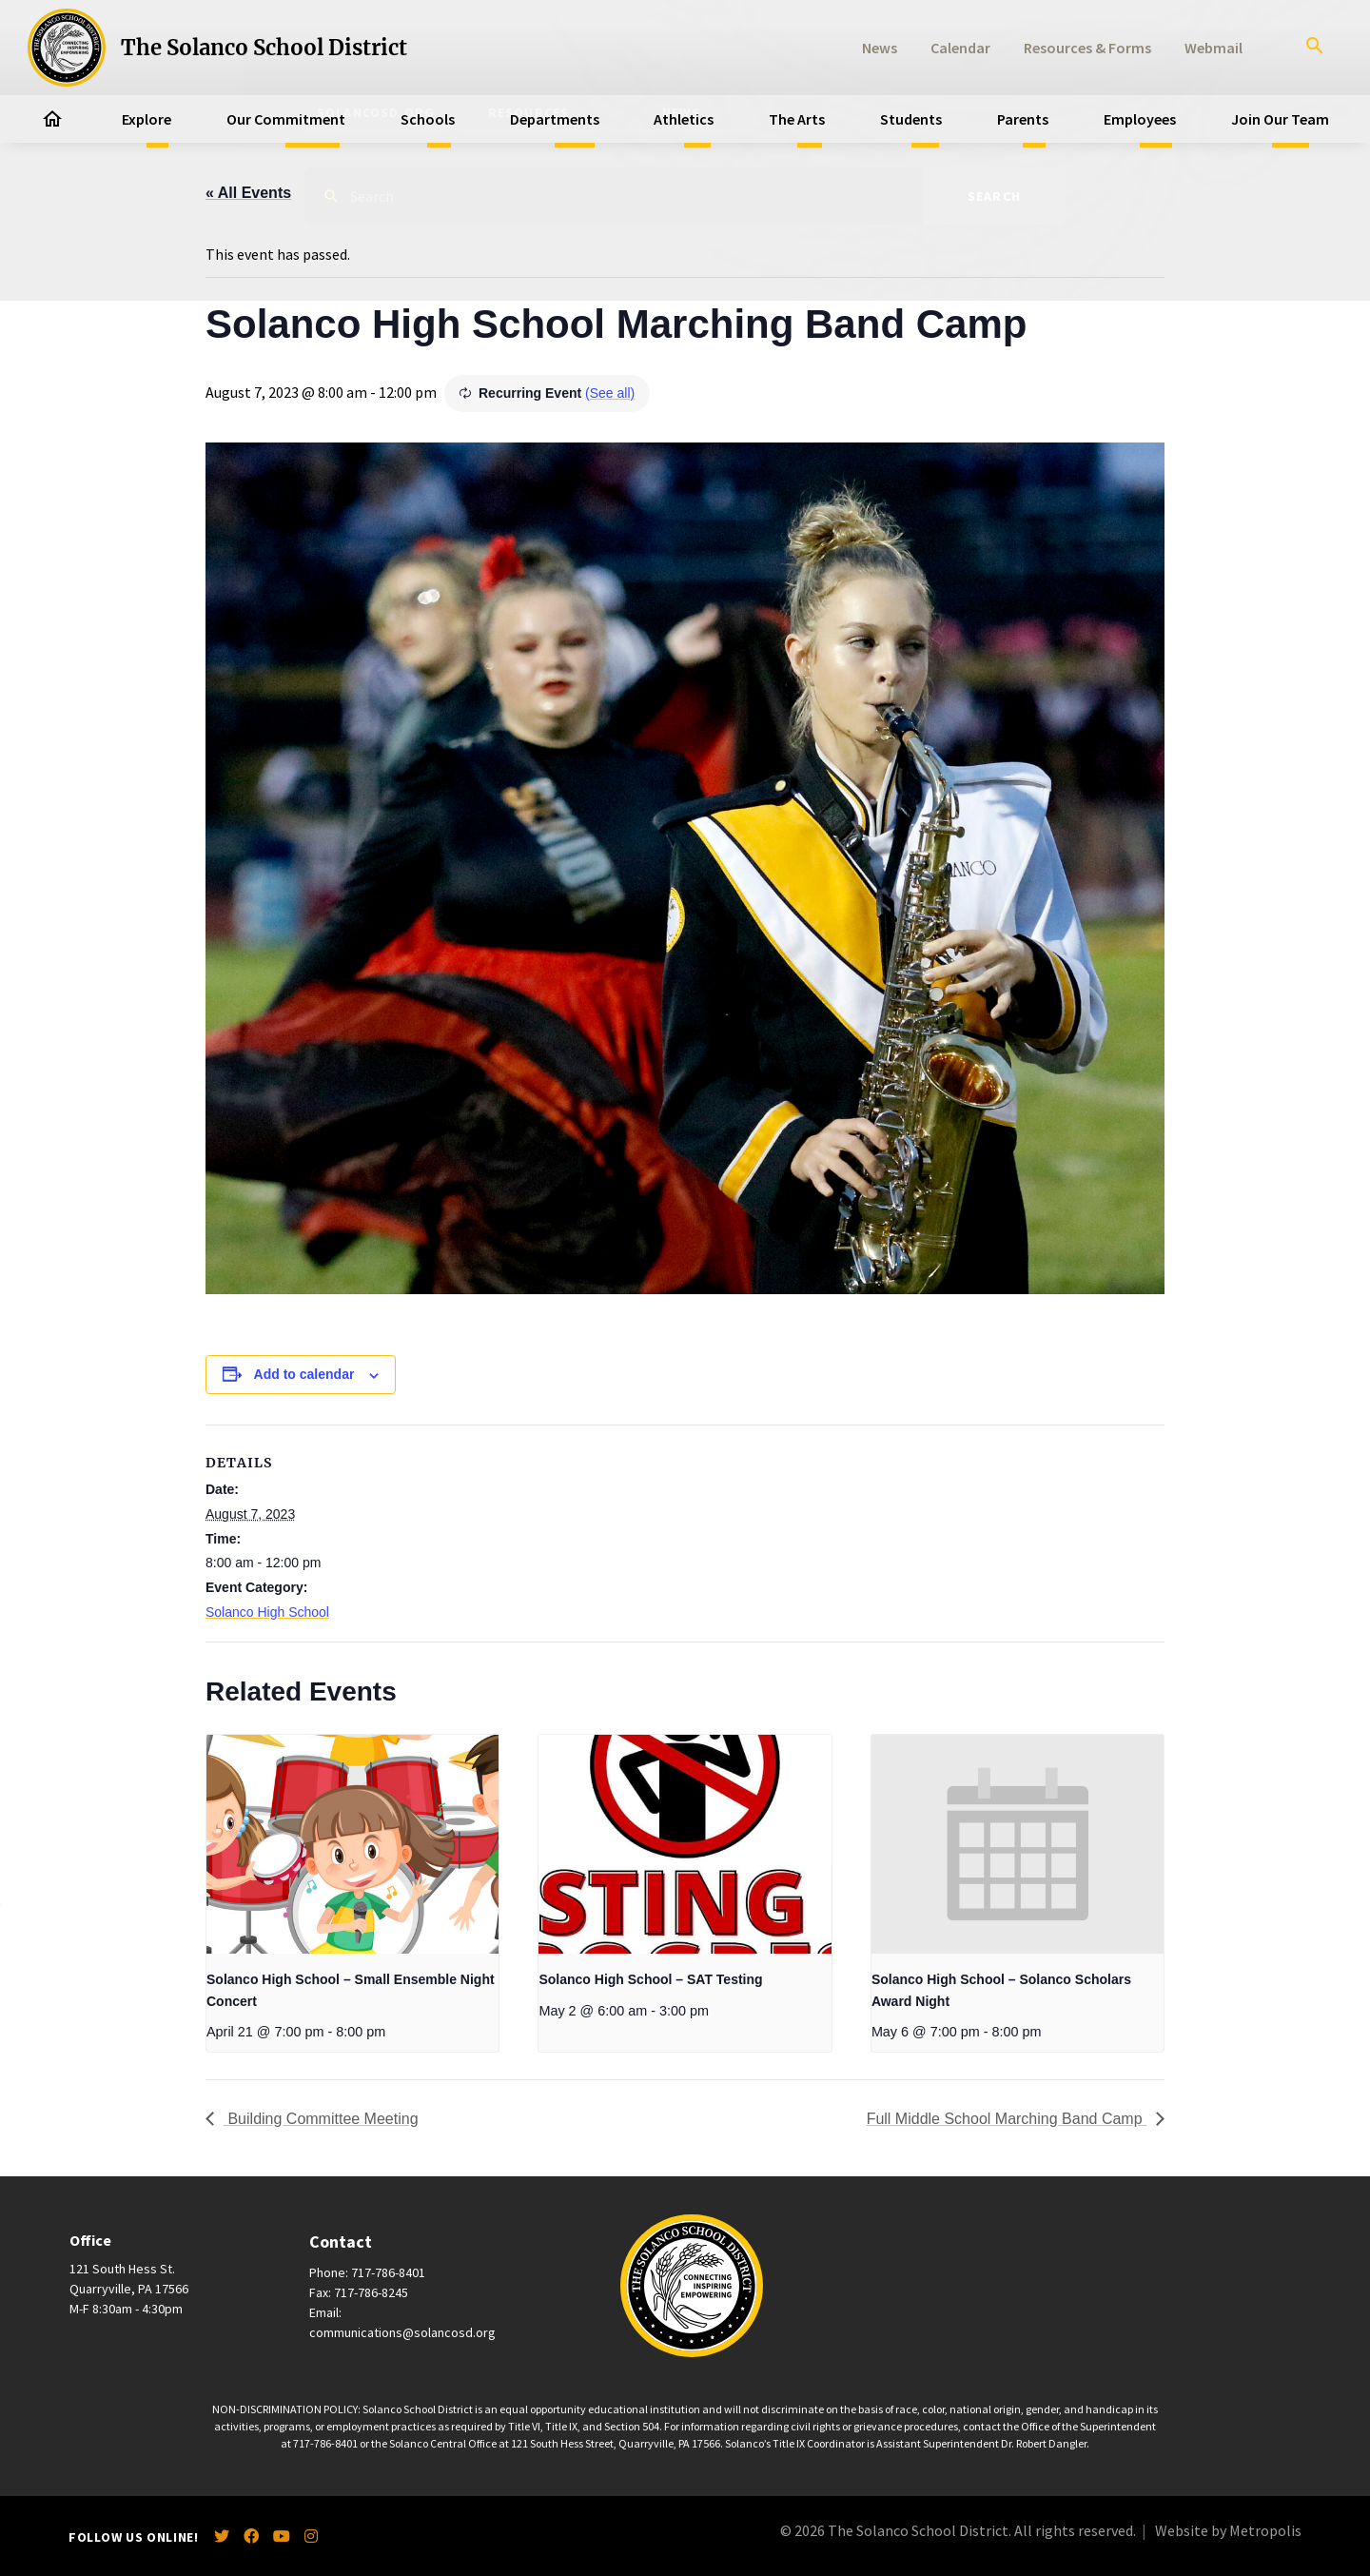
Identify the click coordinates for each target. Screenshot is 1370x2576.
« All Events (248, 193)
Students (911, 118)
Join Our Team (1280, 118)
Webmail (1213, 47)
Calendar (960, 47)
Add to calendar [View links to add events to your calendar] (304, 1374)
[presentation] (352, 1844)
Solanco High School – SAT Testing (650, 1979)
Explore (146, 118)
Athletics (684, 118)
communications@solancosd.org (402, 2332)
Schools (428, 118)
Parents (1022, 118)
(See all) (610, 393)
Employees (1140, 118)
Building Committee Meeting (321, 2119)
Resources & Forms (1087, 47)
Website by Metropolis (1228, 2530)
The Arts (797, 118)
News (879, 47)
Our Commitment (285, 118)
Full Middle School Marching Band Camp (1006, 2119)
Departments (554, 118)
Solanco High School (267, 1612)
